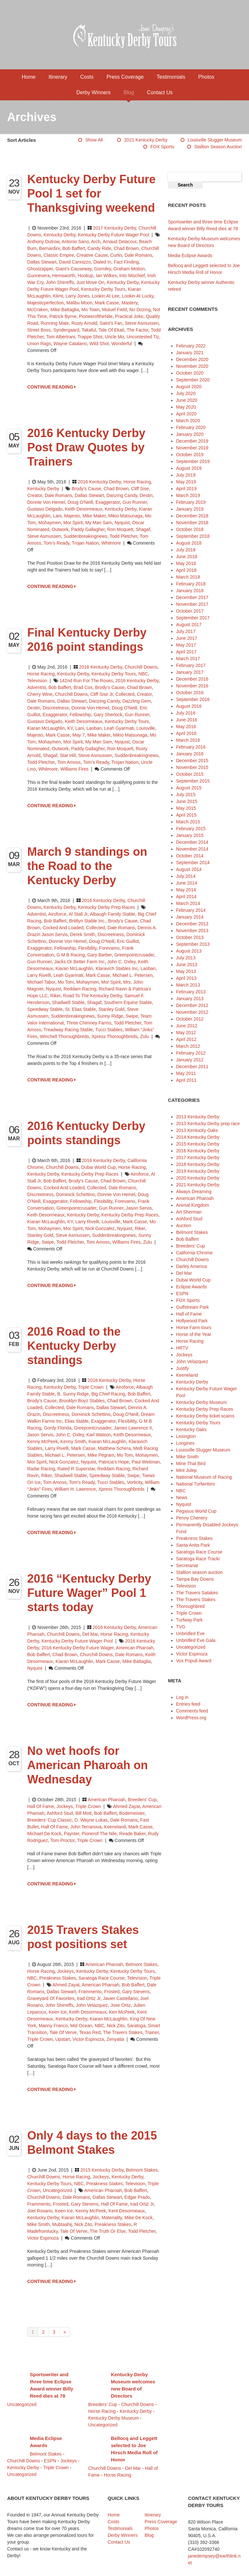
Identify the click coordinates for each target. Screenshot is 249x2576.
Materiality (111, 2217)
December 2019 (192, 441)
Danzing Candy (121, 495)
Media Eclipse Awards (190, 255)
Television (37, 680)
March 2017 (188, 658)
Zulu (144, 1036)
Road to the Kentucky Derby (92, 995)
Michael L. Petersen (133, 975)
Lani (57, 515)
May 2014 (186, 889)
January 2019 (190, 509)
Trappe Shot (89, 336)
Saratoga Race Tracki (198, 1558)
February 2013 (191, 991)
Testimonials (171, 77)
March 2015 (188, 821)
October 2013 (190, 937)
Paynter (71, 1833)
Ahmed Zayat (126, 1806)
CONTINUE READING (51, 387)
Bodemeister (132, 1813)
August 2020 (189, 386)
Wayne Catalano (70, 343)
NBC (143, 673)
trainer (152, 2032)
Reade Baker (132, 1833)
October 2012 (190, 1019)
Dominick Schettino (75, 1194)
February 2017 (191, 665)
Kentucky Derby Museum (201, 1402)
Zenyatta (115, 2039)
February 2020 (191, 427)
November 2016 (192, 685)
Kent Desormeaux (127, 2210)
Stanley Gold (111, 1009)
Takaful (89, 330)
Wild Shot (99, 343)
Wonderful (121, 343)
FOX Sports (162, 146)
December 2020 (192, 359)
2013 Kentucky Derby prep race (208, 1123)
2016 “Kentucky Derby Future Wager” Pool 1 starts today (89, 1593)
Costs (87, 77)
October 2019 (190, 454)
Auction (183, 1225)
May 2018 (186, 563)
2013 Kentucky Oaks (197, 1130)
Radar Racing (41, 1468)
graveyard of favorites (51, 1998)
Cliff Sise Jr (101, 694)
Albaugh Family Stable (112, 914)
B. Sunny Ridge (73, 1393)
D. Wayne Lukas (91, 1820)
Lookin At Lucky (137, 296)
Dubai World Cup (98, 1167)
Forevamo (109, 948)
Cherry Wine (40, 694)
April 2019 (186, 488)
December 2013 (192, 923)
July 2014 (186, 876)
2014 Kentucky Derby (197, 1137)
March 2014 (188, 903)
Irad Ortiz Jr (88, 1998)
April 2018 (186, 570)
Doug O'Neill (80, 502)
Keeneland (115, 1826)
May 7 (78, 735)
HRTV (182, 1347)
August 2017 (189, 624)
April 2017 (186, 651)
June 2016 (186, 719)
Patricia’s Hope (114, 1461)
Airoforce (57, 914)
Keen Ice (57, 2012)
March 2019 (188, 495)
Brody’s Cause (86, 488)
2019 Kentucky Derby (197, 1171)
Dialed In (102, 262)
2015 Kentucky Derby (102, 2170)
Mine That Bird (191, 1463)
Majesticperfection (45, 302)
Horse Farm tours (193, 1327)
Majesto (72, 515)
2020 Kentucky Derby (197, 1178)
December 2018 (192, 515)
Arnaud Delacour (119, 241)
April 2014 (186, 896)
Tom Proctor (62, 1840)
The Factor (137, 330)
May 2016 (186, 726)
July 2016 (186, 713)
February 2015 (191, 828)
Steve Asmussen (142, 323)
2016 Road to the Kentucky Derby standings (74, 1346)
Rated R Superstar (76, 1468)
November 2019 (192, 447)
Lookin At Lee (105, 296)
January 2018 (190, 590)
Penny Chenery (192, 1517)
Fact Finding (126, 262)
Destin (146, 495)
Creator (34, 495)
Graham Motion (129, 268)
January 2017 (190, 672)
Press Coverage (125, 77)
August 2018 (189, 543)
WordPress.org (191, 1717)
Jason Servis (139, 1208)
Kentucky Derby (60, 234)
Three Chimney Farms (88, 1022)
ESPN (182, 1293)
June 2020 (186, 400)
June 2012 (186, 1025)
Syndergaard (66, 330)
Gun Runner (135, 502)
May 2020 (186, 407)
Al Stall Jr (78, 914)
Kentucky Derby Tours (103, 289)
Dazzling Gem (136, 701)
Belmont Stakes (141, 1964)
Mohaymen (49, 522)
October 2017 (190, 611)
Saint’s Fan (111, 323)
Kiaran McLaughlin (46, 728)
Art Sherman (189, 1212)
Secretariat (187, 1565)
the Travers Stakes (122, 2032)
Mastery (129, 302)
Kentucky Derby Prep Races (106, 907)
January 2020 (190, 434)
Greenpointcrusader (134, 954)
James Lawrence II (133, 1427)
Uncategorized (57, 2190)
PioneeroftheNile (96, 316)
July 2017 (186, 631)
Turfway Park (189, 1619)
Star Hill (68, 755)
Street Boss (39, 330)
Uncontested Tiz (142, 336)
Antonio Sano (75, 241)
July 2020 (186, 393)
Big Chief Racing (108, 1393)
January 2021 (190, 352)
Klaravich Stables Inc (117, 968)
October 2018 (190, 529)
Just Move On (90, 282)
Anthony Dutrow (43, 241)
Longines (185, 1443)
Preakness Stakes (57, 1978)
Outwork (60, 529)
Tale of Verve (63, 2032)
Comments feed (192, 1710)
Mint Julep (186, 1470)
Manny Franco (53, 2025)
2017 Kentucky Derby (114, 228)
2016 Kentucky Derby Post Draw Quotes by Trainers (86, 447)
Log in (182, 1697)
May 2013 (186, 971)
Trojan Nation (85, 543)
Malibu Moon (79, 302)
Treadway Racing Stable (68, 1029)
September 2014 (193, 862)
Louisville (145, 728)
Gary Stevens (136, 1991)
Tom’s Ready (56, 543)
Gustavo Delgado (44, 509)
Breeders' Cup (142, 1799)
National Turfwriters (195, 1483)
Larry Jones (77, 296)
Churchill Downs (141, 667)
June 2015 (186, 801)
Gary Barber (99, 954)
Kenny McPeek (42, 1441)
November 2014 (192, 849)
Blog (129, 92)
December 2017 (192, 597)
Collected (124, 694)
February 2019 (191, 502)
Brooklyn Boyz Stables (82, 1400)
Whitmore (111, 543)
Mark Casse (107, 302)
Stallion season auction (218, 146)
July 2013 (186, 957)
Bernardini (49, 248)
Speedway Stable (45, 1009)
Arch (96, 241)
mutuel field (114, 309)
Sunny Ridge (110, 1016)
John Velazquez (92, 2005)
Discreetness (55, 707)
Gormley (102, 268)
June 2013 (186, 964)
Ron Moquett (120, 529)
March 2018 (188, 577)
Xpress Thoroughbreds (114, 1036)
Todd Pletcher (123, 536)
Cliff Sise (140, 488)
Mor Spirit (73, 522)
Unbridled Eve (190, 1633)
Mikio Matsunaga (125, 515)
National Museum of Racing (204, 1477)
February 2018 (191, 583)
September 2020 (193, 379)
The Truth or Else (107, 2231)
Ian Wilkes (106, 275)
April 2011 (186, 1080)
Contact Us (159, 92)
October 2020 (190, 373)
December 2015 (192, 760)
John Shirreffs (60, 282)
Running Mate (55, 323)
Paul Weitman (146, 1461)
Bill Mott (84, 1813)
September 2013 (193, 944)
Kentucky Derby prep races (130, 1214)
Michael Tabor (41, 982)
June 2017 (186, 638)
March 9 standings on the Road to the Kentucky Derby (87, 866)
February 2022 (191, 345)
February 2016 (191, 747)
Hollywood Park (192, 1320)
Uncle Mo (114, 336)
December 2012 (192, 1005)
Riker (55, 995)
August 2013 (189, 951)
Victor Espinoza (88, 2039)
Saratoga (136, 2025)
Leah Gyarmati (119, 728)
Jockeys (64, 1806)
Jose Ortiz (121, 2005)
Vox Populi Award (193, 1660)
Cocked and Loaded (62, 927)
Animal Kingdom (192, 1205)
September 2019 (193, 461)
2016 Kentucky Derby (99, 481)
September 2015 (193, 781)
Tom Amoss (68, 762)
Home (29, 77)
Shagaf (143, 529)
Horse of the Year (193, 1334)
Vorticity (134, 1482)
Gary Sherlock (108, 714)
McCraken (37, 309)
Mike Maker (94, 515)
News (181, 1497)
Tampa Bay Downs (195, 1579)
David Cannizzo (75, 262)
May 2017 (186, 645)
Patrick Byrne (62, 316)
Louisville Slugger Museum (215, 139)
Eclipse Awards (191, 1286)
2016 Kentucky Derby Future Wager (77, 1647)
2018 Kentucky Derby (197, 1164)
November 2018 (192, 522)
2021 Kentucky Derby (146, 139)
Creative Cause (92, 255)
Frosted (111, 1991)
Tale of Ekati (111, 330)
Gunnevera (38, 275)
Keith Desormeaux (83, 509)
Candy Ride (99, 248)
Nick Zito (115, 2025)
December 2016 (192, 679)
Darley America (191, 1266)
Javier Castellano (120, 1998)
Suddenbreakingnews (85, 536)
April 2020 (186, 413)
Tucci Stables (109, 1029)
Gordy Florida (57, 1427)
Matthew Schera (114, 1448)
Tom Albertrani (60, 336)
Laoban (94, 728)
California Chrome (194, 1252)
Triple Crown (91, 1387)
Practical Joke (129, 316)
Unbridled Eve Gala (195, 1640)
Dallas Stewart (41, 262)
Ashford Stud (60, 1813)
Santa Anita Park (193, 1545)
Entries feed (188, 1704)
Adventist (36, 687)
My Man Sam (98, 522)
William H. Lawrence (75, 1489)
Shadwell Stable (68, 1002)
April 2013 (186, 978)
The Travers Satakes (197, 1592)
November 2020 (192, 366)
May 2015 (186, 808)
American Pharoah (134, 1647)
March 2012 (188, 1046)
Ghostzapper (40, 268)
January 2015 (190, 835)
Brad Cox (83, 687)
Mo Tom (66, 982)
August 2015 (189, 787)
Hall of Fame (40, 1806)
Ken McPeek (122, 2012)
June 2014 (186, 883)
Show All (94, 139)
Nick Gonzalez (99, 1228)
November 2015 (192, 767)
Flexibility (87, 948)
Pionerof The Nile (99, 1833)
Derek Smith (82, 934)
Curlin (116, 255)
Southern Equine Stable (128, 1002)
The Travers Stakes (195, 1599)
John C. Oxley (121, 961)
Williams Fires (74, 769)
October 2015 (190, 774)
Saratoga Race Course (101, 1978)
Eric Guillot (128, 941)
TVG (180, 1626)
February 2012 (191, 1053)
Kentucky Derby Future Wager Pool (113, 234)
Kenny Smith (73, 1441)
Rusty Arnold (84, 323)
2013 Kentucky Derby (197, 1116)
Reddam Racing (80, 988)
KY (70, 728)
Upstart (62, 2039)
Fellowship (80, 714)
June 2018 (186, 556)
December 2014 (192, 842)
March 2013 (188, 985)
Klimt (58, 296)
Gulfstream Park (192, 1307)
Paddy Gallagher (88, 529)
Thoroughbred (190, 1606)
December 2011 (192, 1066)
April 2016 (186, 733)
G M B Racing (70, 954)
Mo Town (90, 309)
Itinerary (58, 77)
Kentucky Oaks (191, 1429)
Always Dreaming (193, 1191)
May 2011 (186, 1073)
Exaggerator (107, 502)
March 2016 (188, 740)
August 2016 (189, 706)
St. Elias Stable (80, 1009)
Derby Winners (94, 92)
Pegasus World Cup (196, 1511)
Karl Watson (99, 1434)
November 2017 (192, 604)
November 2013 (192, 930)
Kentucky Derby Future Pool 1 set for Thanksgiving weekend (91, 193)
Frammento (90, 1991)
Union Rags (39, 343)
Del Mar (90, 1634)
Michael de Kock (44, 1833)
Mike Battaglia (65, 309)
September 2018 (193, 536)
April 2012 (186, 1039)
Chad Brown (126, 248)
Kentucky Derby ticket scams (205, 1415)
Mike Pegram (101, 1455)
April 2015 (186, 815)
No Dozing (139, 309)
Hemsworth (63, 275)
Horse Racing (137, 481)
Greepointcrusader (92, 1427)
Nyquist (122, 522)
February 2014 (191, 910)
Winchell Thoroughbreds (64, 1036)
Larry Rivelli (39, 975)
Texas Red (90, 2032)
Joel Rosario (40, 2210)
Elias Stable (77, 1421)
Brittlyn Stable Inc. (87, 920)
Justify (182, 1368)
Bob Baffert (73, 248)
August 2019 (189, 468)
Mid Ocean (81, 2025)
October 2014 (190, 855)
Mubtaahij (62, 2224)
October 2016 (190, 692)
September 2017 (193, 617)
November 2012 (192, 1012)
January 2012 (190, 1059)
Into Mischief (132, 275)
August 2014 (189, 869)
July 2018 (186, 549)
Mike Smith (38, 2224)
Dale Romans (138, 255)
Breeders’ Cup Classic (49, 1820)
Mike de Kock (138, 2217)
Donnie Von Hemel (46, 502)
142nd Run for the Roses (86, 680)
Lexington (186, 1436)
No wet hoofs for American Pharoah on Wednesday (87, 1765)
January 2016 (190, 753)
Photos (206, 77)
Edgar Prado (137, 2197)
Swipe (132, 1016)
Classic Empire (59, 255)
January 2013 (190, 998)
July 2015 (186, 794)
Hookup (85, 275)
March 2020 (188, 420)
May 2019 (186, 481)
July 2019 (186, 475)
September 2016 (193, 699)
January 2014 (190, 917)
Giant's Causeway (73, 268)
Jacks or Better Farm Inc (79, 961)
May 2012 (186, 1032)
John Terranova (85, 1826)
